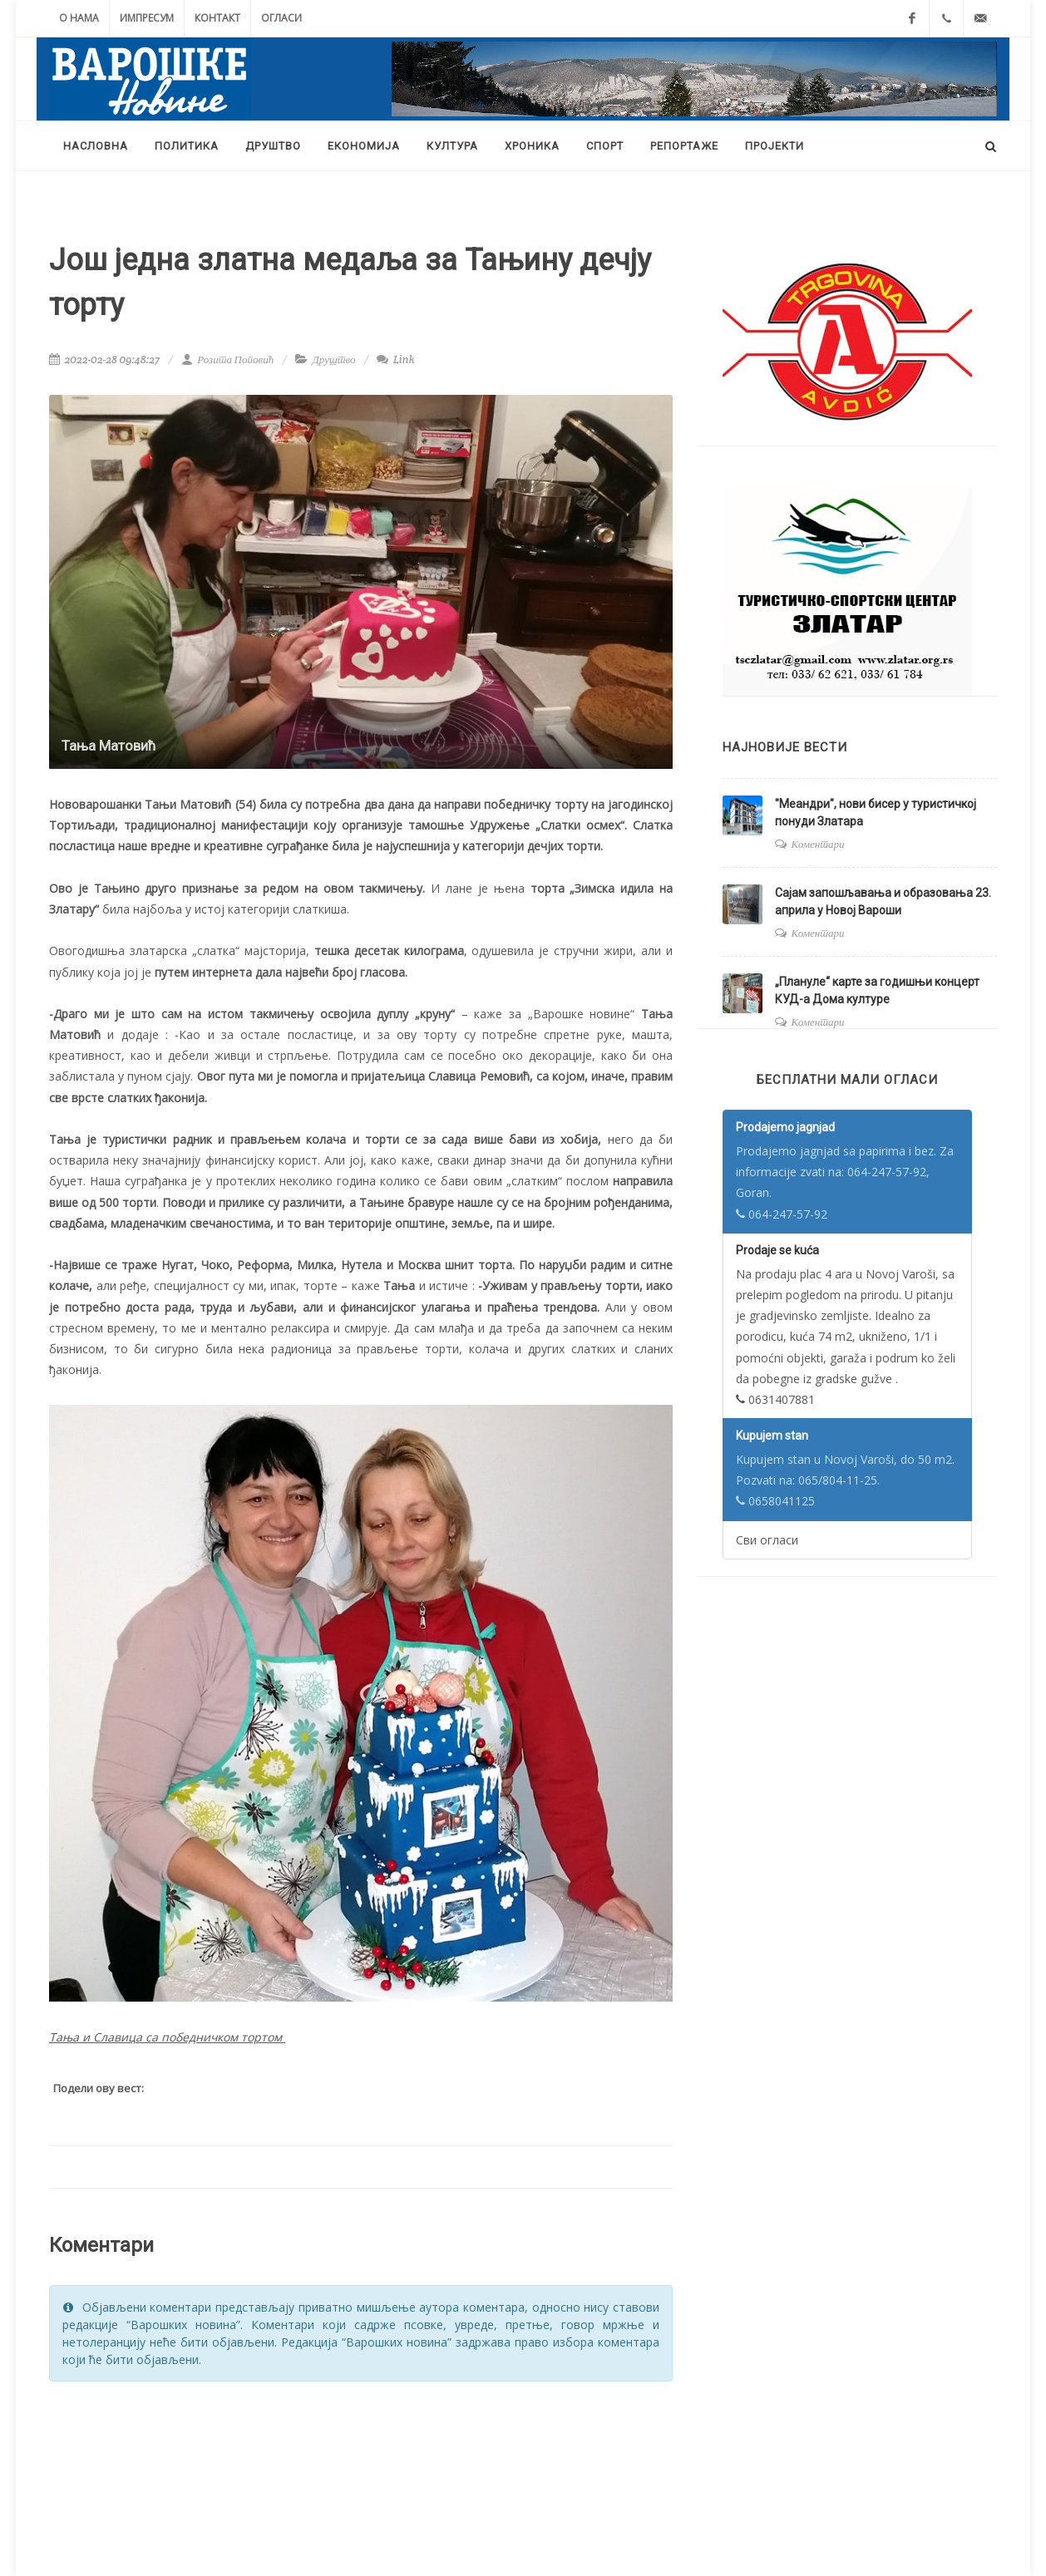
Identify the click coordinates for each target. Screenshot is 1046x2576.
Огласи (281, 18)
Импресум (147, 18)
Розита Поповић (227, 359)
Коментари (818, 844)
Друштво (334, 359)
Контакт (217, 18)
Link (395, 359)
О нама (79, 18)
